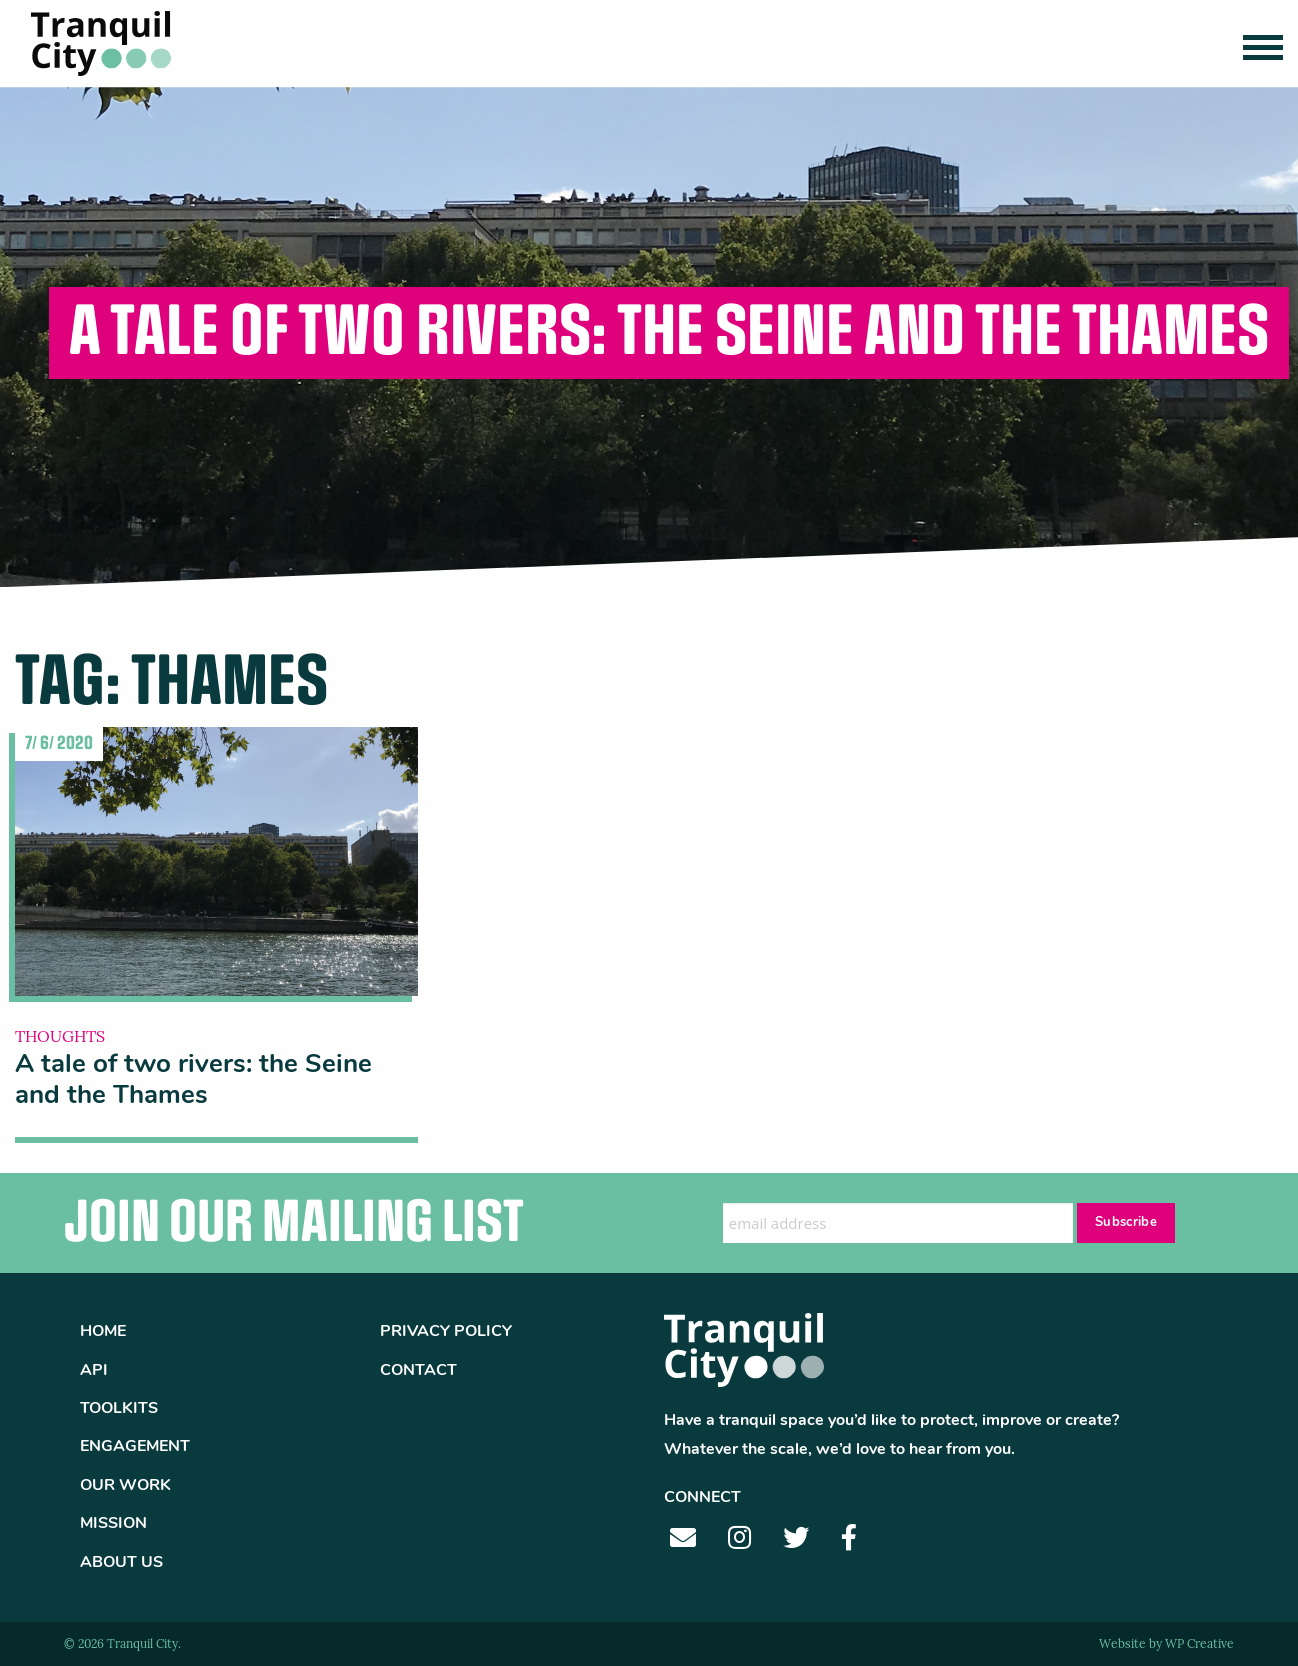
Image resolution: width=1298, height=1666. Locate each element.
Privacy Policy (446, 1332)
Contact (418, 1371)
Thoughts (60, 1038)
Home (103, 1332)
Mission (113, 1524)
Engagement (135, 1447)
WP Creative (1199, 1645)
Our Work (125, 1486)
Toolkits (119, 1409)
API (94, 1371)
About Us (121, 1563)
